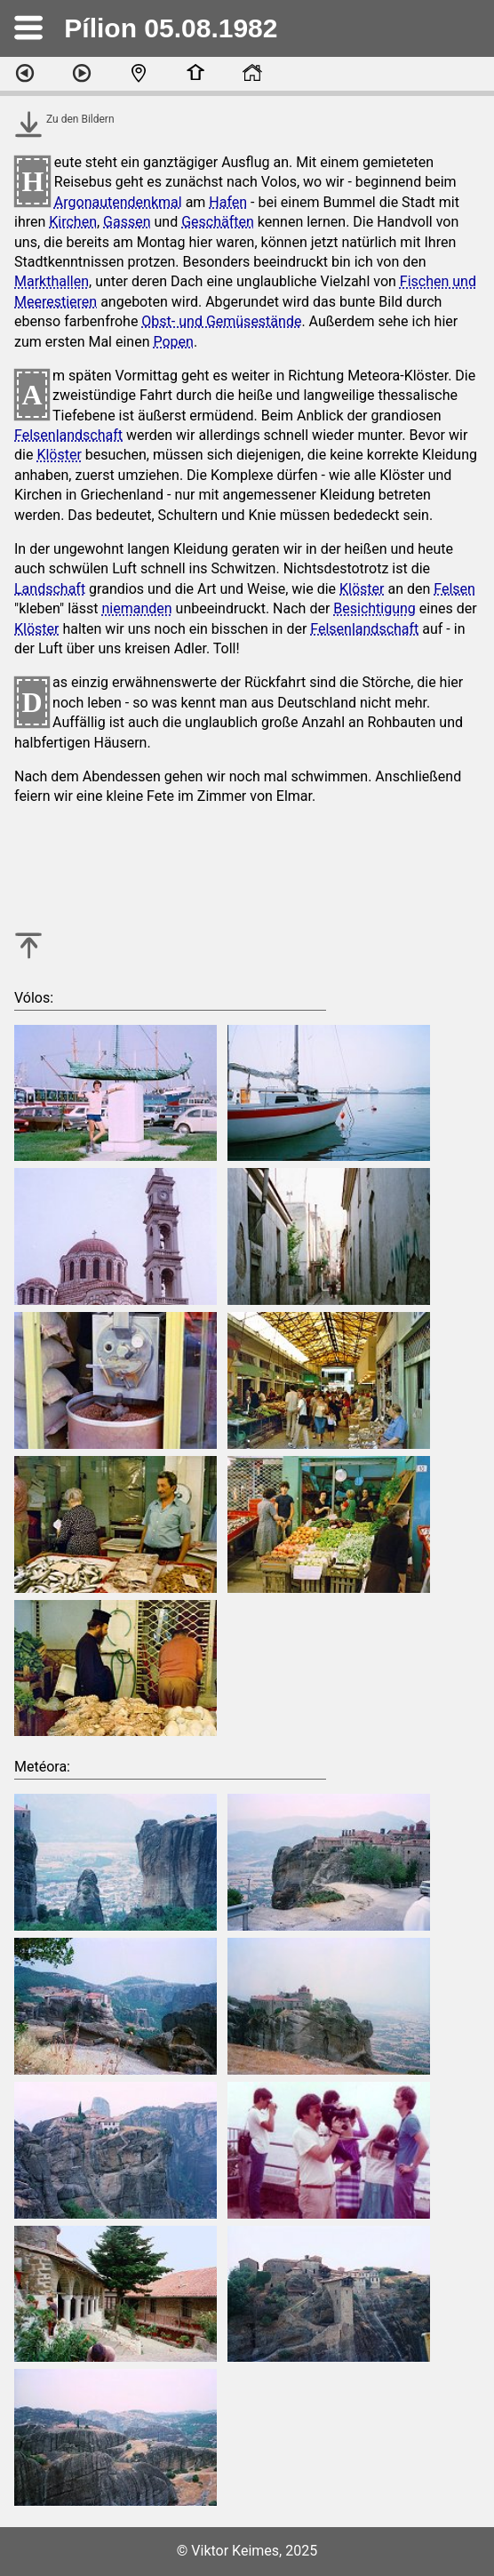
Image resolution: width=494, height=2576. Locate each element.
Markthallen (51, 281)
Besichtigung (374, 608)
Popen (173, 341)
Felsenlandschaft (68, 435)
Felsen (454, 588)
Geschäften (217, 221)
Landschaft (49, 588)
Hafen (228, 202)
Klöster (58, 454)
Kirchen (73, 221)
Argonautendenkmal (118, 202)
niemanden (137, 608)
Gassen (126, 221)
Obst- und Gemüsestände (221, 321)
